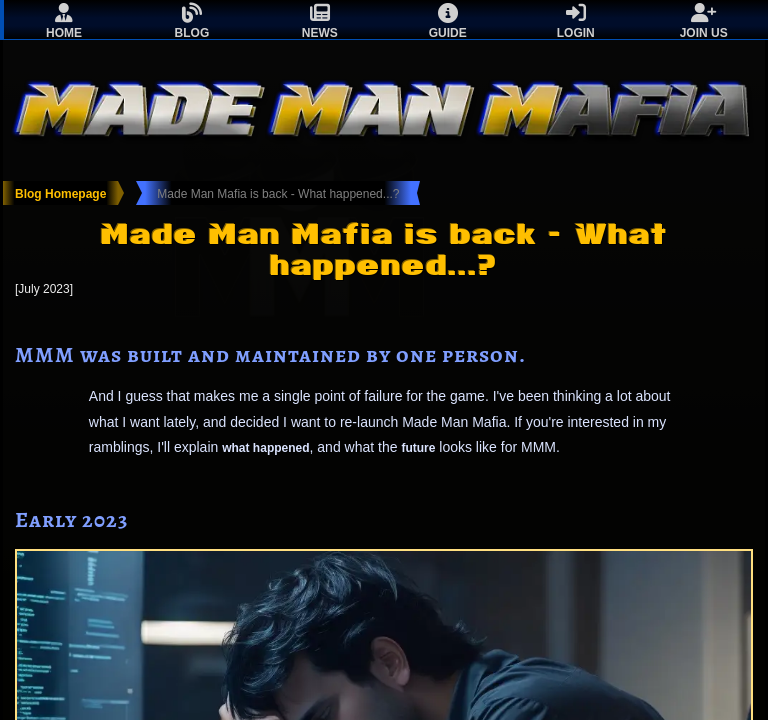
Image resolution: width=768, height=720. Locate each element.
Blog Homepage (60, 194)
